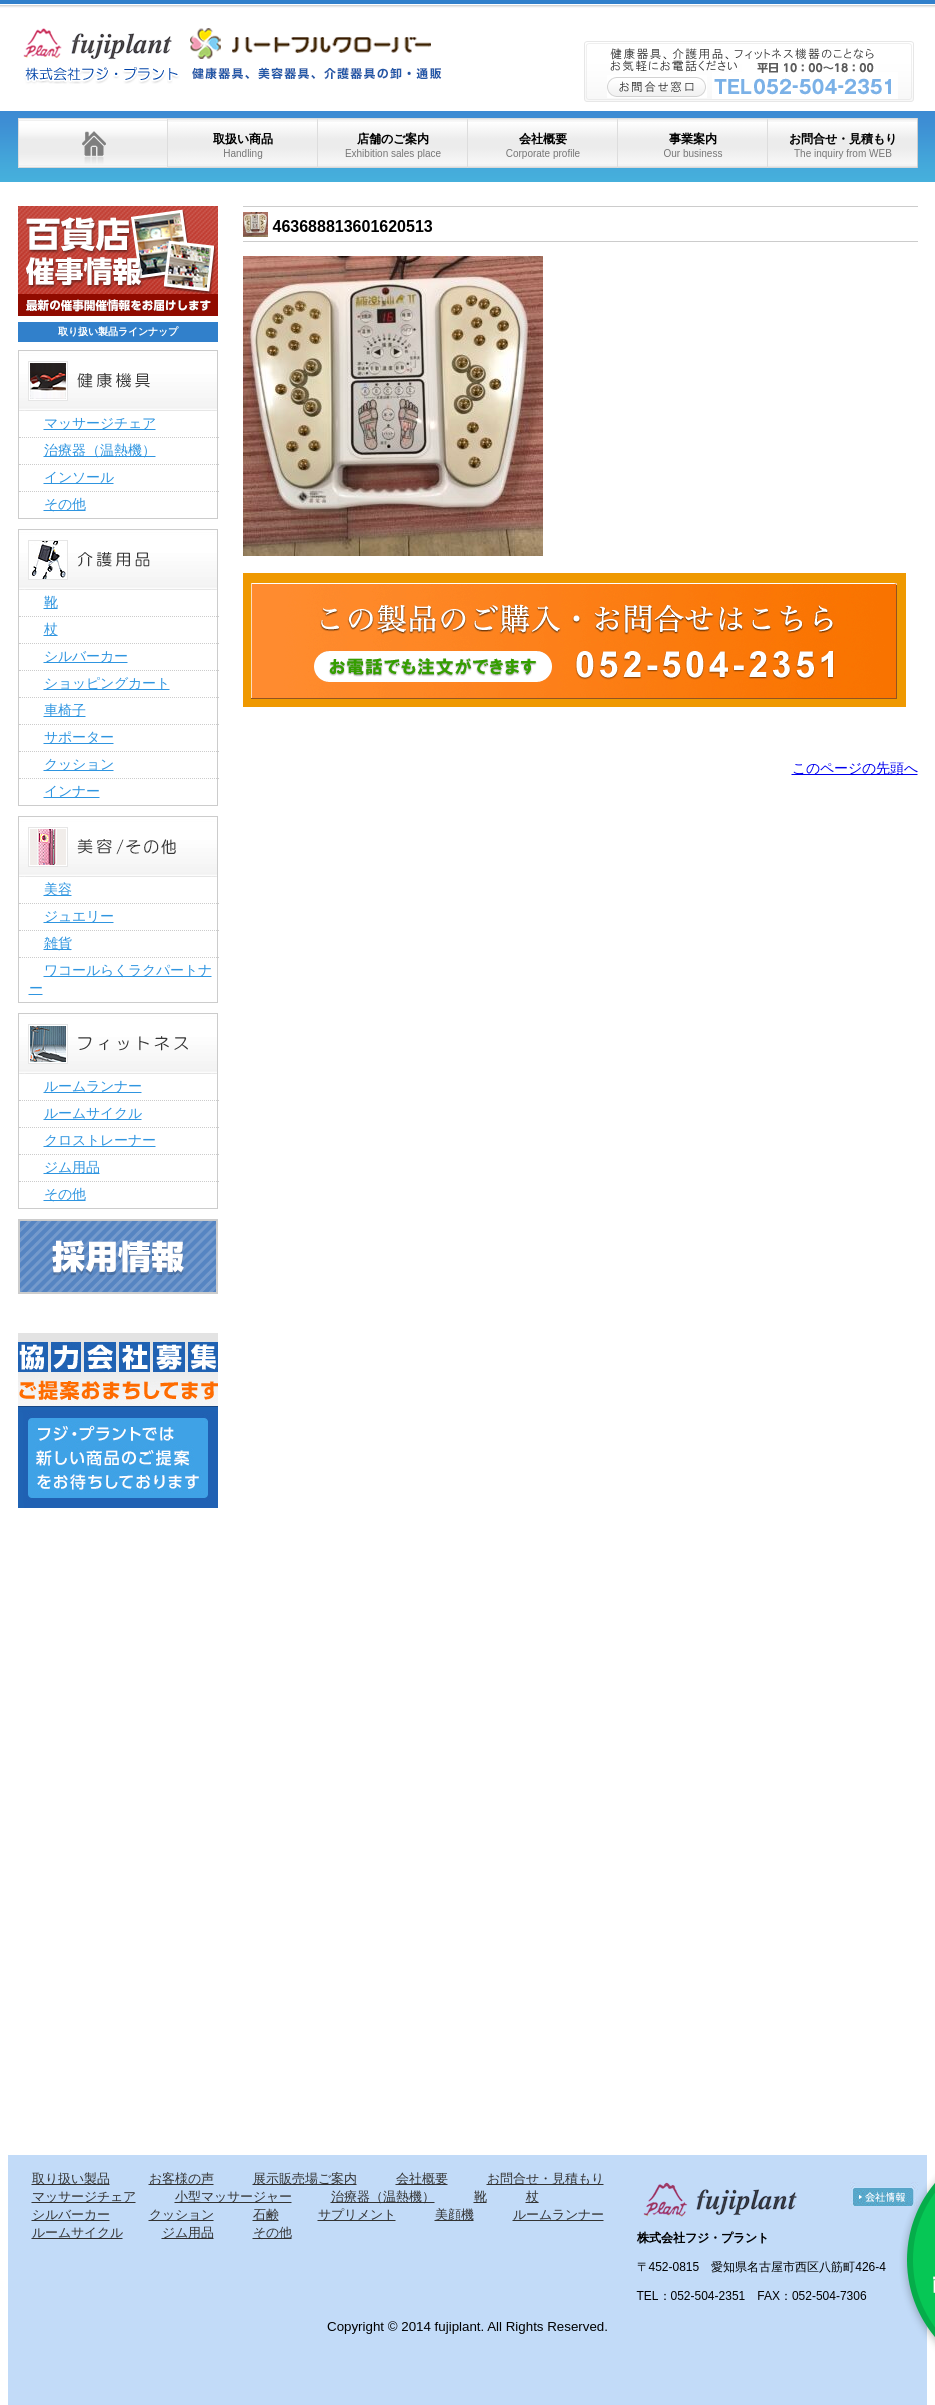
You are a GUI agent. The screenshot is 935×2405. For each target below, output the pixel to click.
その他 (65, 504)
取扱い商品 (243, 145)
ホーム (93, 143)
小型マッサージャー (233, 2196)
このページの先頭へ (855, 768)
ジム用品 (72, 1167)
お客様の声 (181, 2178)
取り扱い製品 (71, 2178)
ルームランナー (93, 1086)
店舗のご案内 (393, 145)
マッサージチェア (100, 423)
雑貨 (58, 943)
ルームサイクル (93, 1113)
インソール (79, 477)
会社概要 (543, 145)
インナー (72, 791)
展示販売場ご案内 (305, 2178)
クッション (79, 764)
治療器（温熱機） (100, 450)
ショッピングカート (107, 683)
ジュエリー (79, 916)
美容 (58, 889)
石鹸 (266, 2214)
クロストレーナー (100, 1140)
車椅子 (65, 710)
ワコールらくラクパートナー (120, 979)
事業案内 (692, 145)
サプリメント (357, 2214)
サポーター (79, 737)
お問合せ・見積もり (843, 145)
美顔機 (454, 2214)
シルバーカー (86, 656)
